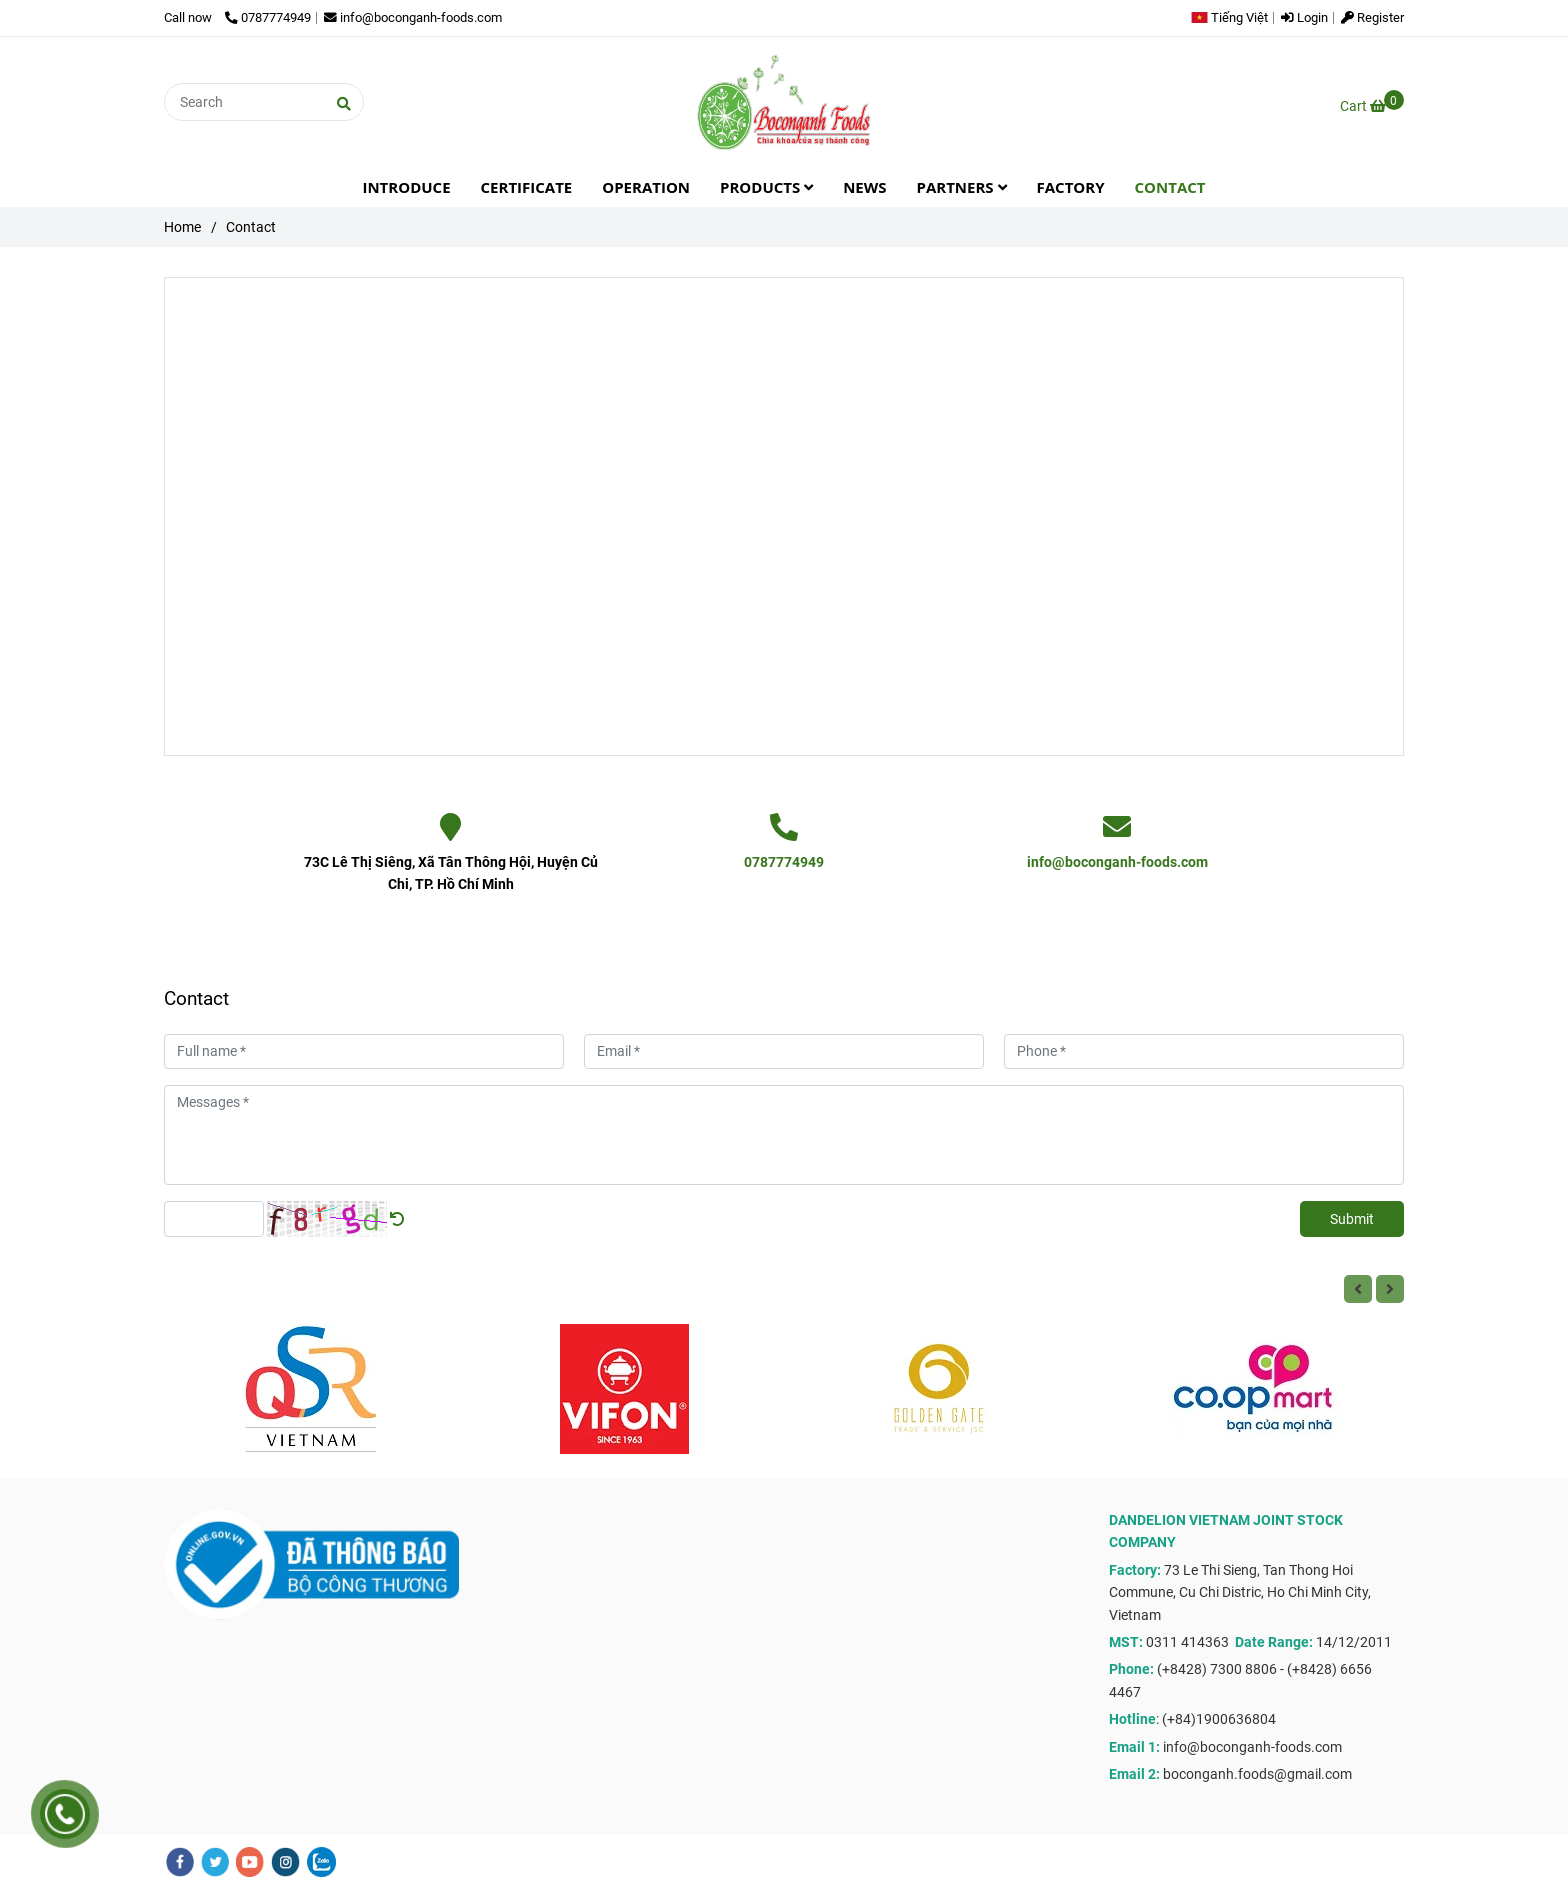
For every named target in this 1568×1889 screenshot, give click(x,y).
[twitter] (215, 1861)
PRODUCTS (766, 187)
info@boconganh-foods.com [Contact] (413, 17)
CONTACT (1170, 187)
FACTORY (1071, 187)
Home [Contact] (182, 227)
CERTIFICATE (527, 187)
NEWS (864, 187)
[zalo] (321, 1861)
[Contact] (784, 102)
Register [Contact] (1372, 17)
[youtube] (250, 1861)
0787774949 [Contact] (268, 17)
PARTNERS (962, 187)
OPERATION (646, 187)
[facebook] (180, 1861)
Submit (1352, 1219)
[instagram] (285, 1861)
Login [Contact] (1304, 17)
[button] (1234, 17)
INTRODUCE (406, 187)
